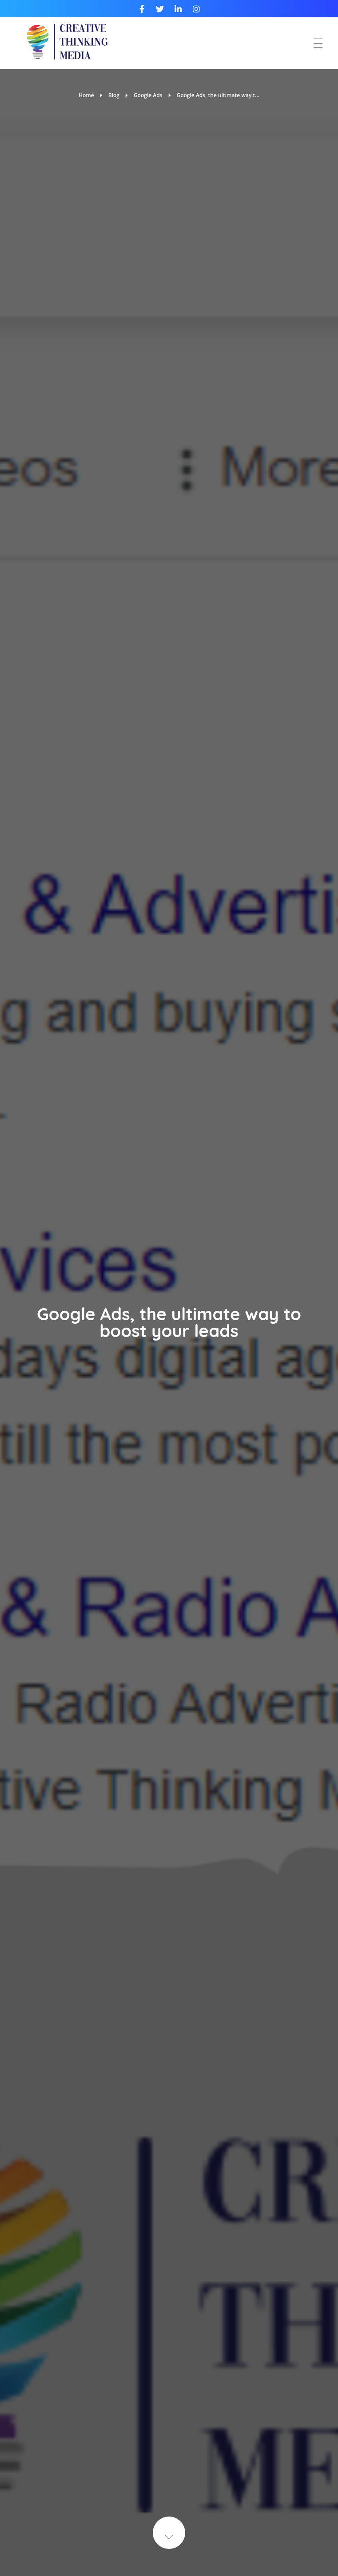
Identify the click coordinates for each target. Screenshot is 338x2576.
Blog (113, 95)
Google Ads (148, 95)
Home (86, 95)
